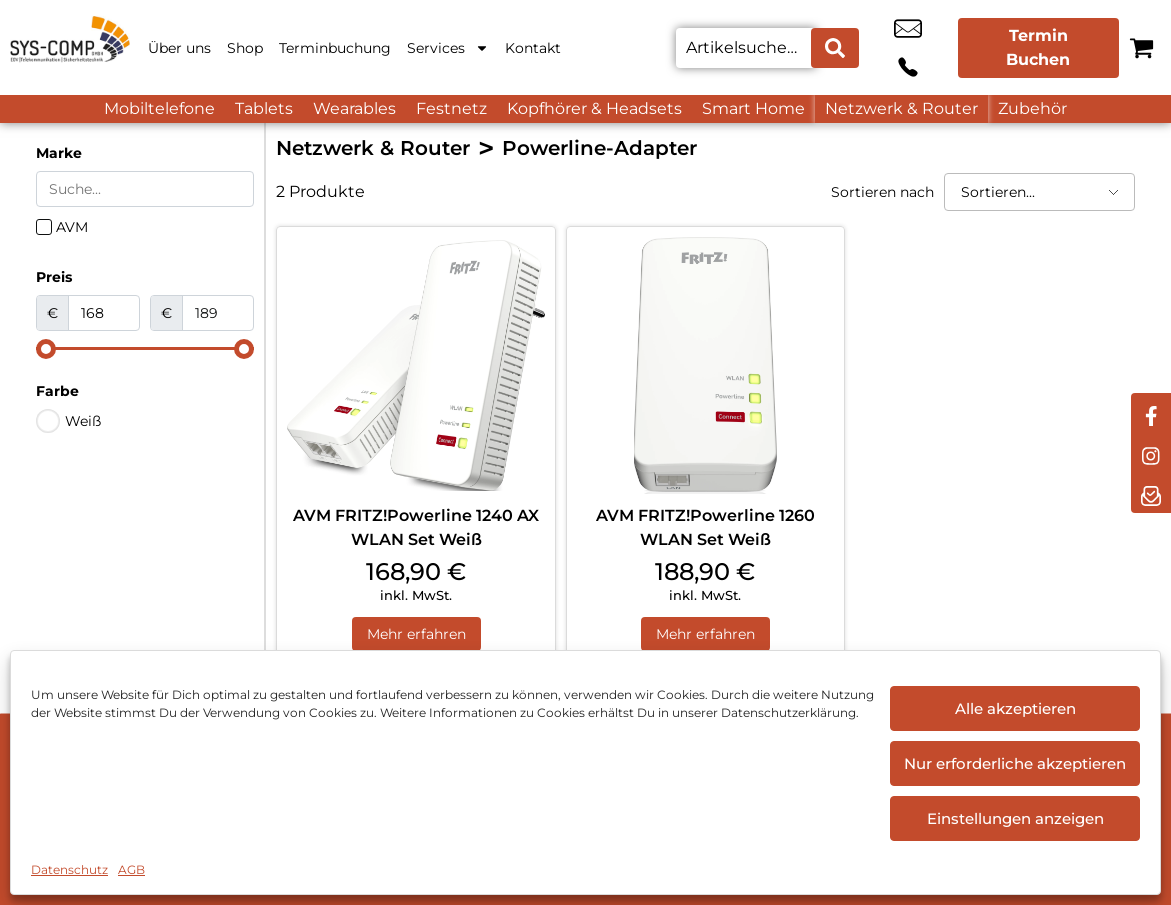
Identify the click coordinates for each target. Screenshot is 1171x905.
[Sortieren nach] (1039, 192)
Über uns (179, 48)
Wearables (354, 108)
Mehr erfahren (416, 635)
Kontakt (533, 48)
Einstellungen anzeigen (1015, 818)
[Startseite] (70, 47)
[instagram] (1151, 453)
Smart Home (753, 108)
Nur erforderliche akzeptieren (1015, 763)
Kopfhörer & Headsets (594, 108)
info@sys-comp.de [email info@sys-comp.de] (883, 48)
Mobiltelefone (159, 108)
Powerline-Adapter (599, 148)
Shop (245, 48)
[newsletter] (1151, 493)
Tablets (264, 108)
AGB (131, 869)
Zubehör (1032, 108)
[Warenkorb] (1141, 47)
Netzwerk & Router (901, 108)
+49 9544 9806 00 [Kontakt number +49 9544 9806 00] (928, 48)
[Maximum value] (218, 313)
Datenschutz (69, 869)
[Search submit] (835, 48)
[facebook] (1151, 413)
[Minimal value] (145, 349)
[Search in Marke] (145, 189)
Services (448, 48)
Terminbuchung (335, 48)
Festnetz (451, 108)
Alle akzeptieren (1015, 708)
